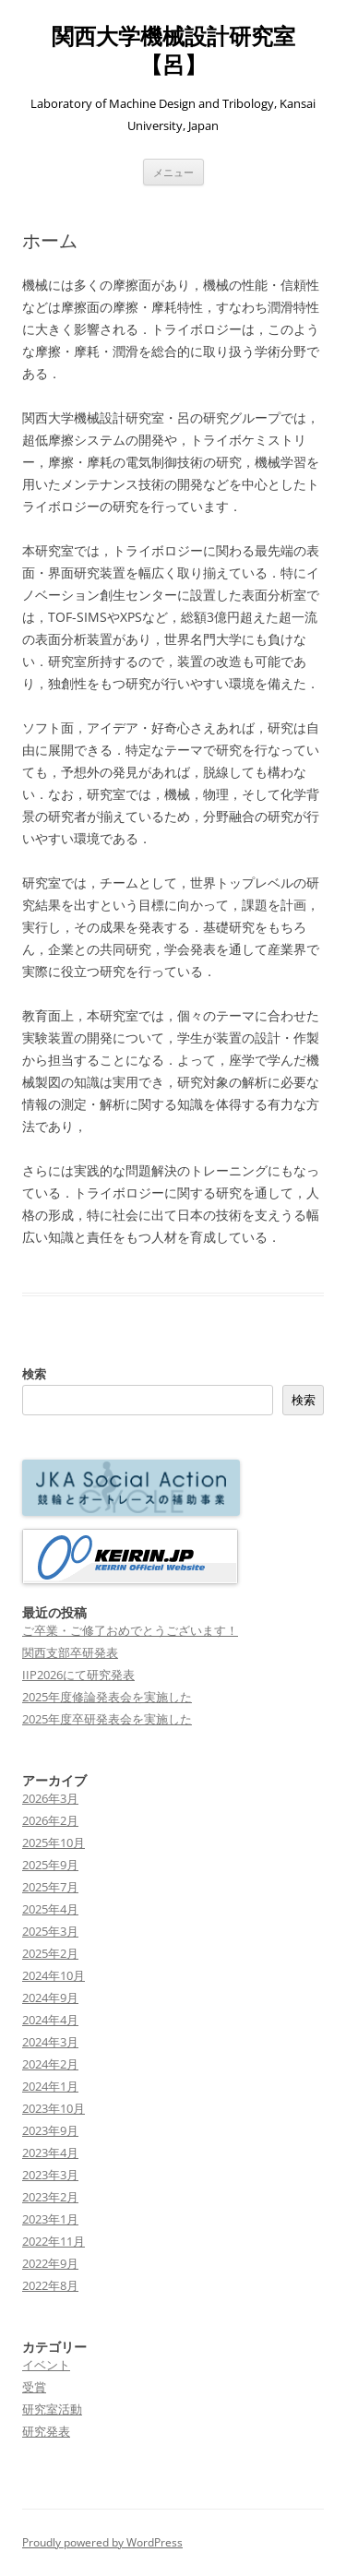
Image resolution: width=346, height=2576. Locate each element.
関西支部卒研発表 (70, 1652)
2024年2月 (50, 2064)
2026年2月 (50, 1820)
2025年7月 (50, 1886)
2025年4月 (50, 1909)
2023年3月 (50, 2174)
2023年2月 (50, 2196)
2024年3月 (50, 2041)
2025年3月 (50, 1931)
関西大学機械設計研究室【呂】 (173, 50)
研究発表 (46, 2431)
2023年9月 (50, 2130)
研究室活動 (52, 2409)
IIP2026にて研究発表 (78, 1674)
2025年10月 (53, 1842)
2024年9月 (50, 1997)
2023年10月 (53, 2108)
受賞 (34, 2387)
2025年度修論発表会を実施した (107, 1696)
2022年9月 (50, 2263)
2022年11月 (53, 2241)
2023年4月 (50, 2152)
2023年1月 (50, 2219)
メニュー (173, 172)
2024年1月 (50, 2086)
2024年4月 (50, 2019)
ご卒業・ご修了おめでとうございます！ (130, 1630)
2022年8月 (50, 2285)
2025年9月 (50, 1864)
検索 (34, 1374)
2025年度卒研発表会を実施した (107, 1719)
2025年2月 (50, 1953)
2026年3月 (50, 1798)
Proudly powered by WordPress (102, 2542)
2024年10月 (53, 1975)
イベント (46, 2364)
